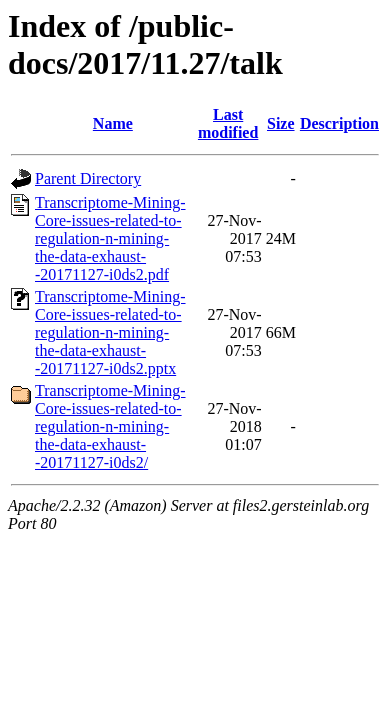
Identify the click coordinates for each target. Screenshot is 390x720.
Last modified (228, 123)
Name (113, 123)
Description (339, 123)
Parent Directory (88, 178)
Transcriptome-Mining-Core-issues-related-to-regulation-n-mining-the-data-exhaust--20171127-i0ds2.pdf (110, 238)
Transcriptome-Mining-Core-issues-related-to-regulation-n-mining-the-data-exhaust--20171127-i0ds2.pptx (110, 332)
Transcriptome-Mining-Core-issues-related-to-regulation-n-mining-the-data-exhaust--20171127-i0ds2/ (110, 426)
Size (281, 123)
